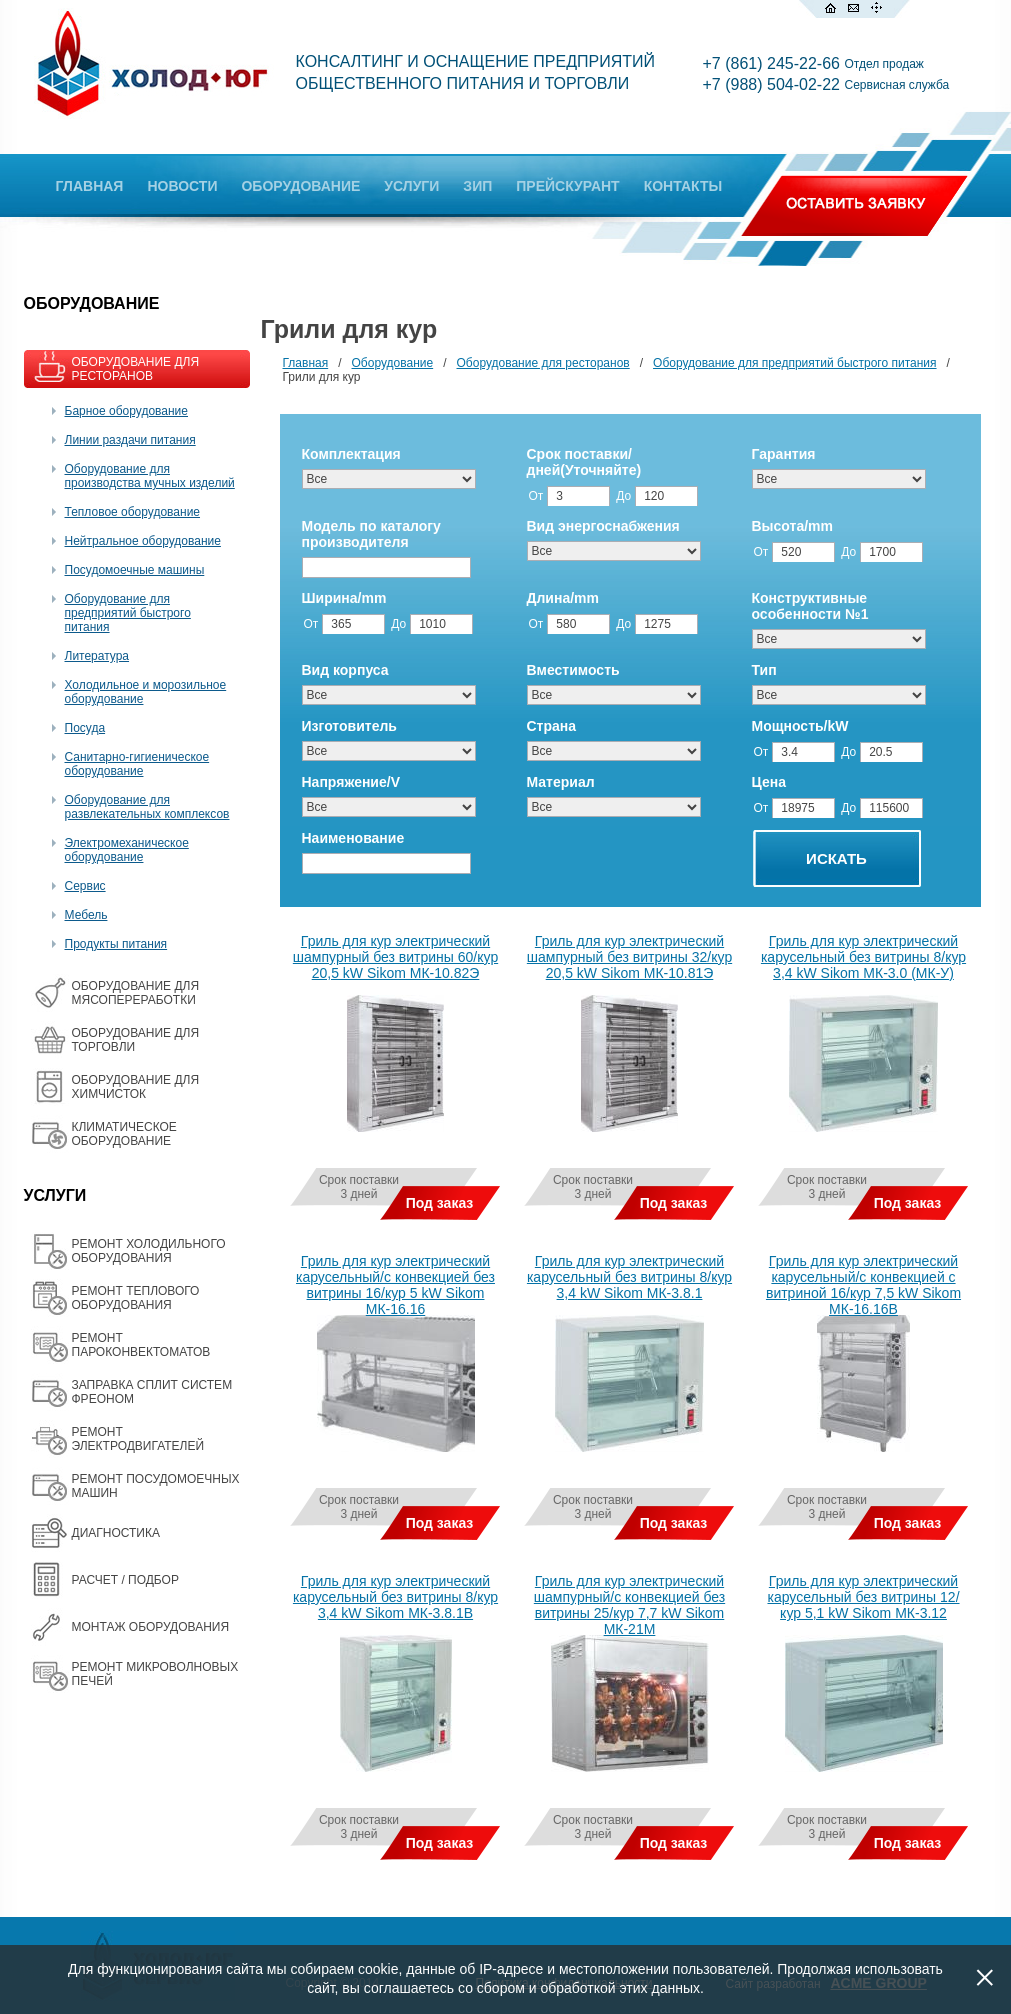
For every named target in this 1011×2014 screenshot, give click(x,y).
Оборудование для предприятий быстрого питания (128, 613)
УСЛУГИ (411, 186)
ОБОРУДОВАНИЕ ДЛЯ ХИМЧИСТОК (136, 1087)
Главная (306, 363)
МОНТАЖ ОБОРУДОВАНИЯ (151, 1627)
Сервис (85, 886)
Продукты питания (116, 944)
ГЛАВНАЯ (90, 186)
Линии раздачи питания (130, 440)
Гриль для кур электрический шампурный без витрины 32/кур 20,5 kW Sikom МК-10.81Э (629, 957)
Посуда (85, 728)
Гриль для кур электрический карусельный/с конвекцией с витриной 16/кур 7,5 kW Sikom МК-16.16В (863, 1285)
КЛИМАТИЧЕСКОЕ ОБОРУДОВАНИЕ (124, 1134)
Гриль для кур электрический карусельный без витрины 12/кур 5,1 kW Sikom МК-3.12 (863, 1597)
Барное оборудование (127, 411)
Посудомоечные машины (135, 570)
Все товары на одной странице (287, 1905)
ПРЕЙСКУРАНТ (567, 186)
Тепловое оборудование (133, 512)
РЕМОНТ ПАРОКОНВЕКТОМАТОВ (141, 1345)
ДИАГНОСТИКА (116, 1533)
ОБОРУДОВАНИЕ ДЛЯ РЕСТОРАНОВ (136, 369)
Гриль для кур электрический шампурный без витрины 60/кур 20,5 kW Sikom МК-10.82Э (395, 957)
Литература (97, 656)
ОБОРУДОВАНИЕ (300, 186)
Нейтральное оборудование (143, 541)
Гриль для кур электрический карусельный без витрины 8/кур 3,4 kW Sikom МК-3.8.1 (629, 1277)
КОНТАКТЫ (683, 186)
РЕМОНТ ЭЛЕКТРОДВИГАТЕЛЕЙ (138, 1439)
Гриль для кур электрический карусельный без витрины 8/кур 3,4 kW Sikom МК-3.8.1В (395, 1597)
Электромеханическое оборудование (127, 850)
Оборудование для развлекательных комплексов (147, 807)
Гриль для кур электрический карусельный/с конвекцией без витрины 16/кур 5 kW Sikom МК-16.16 (395, 1285)
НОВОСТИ (182, 186)
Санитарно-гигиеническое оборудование (137, 764)
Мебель (86, 915)
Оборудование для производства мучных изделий (150, 476)
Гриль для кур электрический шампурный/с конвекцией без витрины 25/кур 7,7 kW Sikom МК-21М (629, 1605)
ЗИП (477, 186)
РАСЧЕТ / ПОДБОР (125, 1580)
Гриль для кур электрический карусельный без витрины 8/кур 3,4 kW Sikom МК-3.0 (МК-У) (863, 957)
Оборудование (393, 363)
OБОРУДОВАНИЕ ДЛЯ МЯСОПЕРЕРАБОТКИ (136, 993)
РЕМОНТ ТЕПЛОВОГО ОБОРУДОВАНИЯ (136, 1298)
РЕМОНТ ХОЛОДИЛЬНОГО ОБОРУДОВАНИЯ (149, 1251)
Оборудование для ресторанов (543, 363)
